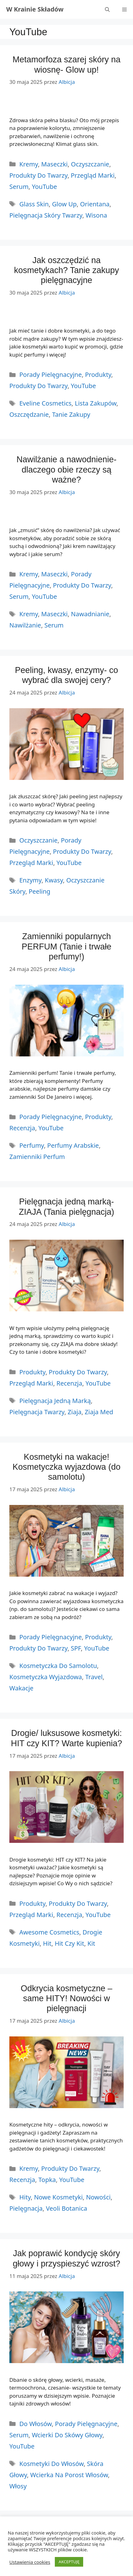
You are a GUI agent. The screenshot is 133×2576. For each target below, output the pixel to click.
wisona (96, 215)
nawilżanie (25, 625)
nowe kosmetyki (58, 2197)
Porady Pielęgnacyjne (50, 374)
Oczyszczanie (90, 164)
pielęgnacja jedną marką (55, 1400)
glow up (64, 204)
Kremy (28, 164)
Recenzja (22, 1128)
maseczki (54, 614)
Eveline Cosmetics (45, 403)
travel (94, 1677)
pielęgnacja (26, 2208)
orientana (95, 204)
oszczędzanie (29, 414)
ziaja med (99, 1412)
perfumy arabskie (73, 1145)
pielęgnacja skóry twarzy (45, 215)
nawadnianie (90, 614)
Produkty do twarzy (38, 175)
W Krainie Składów (35, 9)
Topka (47, 2179)
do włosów (35, 2424)
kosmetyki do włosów (51, 2463)
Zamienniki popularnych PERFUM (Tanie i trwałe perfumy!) (66, 946)
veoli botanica (66, 2208)
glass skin (34, 204)
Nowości (98, 2197)
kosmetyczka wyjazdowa (45, 1677)
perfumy (31, 1145)
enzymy (30, 880)
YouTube (44, 186)
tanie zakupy (71, 414)
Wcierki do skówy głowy (67, 2435)
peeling (39, 891)
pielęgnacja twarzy (36, 1412)
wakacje (21, 1688)
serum (54, 625)
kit (91, 1943)
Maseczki (54, 164)
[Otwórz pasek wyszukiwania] (107, 9)
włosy (18, 2486)
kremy (28, 614)
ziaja (74, 1412)
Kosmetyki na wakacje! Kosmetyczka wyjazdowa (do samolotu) (66, 1467)
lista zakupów (95, 403)
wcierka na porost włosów (69, 2475)
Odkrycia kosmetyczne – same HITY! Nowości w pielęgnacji (66, 1998)
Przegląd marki (93, 175)
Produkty (98, 374)
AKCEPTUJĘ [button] (69, 2561)
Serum (19, 186)
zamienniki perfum (37, 1156)
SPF (76, 1648)
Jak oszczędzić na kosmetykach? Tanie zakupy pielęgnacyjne (66, 270)
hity (25, 2197)
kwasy (54, 880)
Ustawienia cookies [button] (29, 2562)
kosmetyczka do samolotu (58, 1665)
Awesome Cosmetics (49, 1932)
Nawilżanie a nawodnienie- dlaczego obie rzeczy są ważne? (66, 469)
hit (47, 1943)
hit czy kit (69, 1943)
